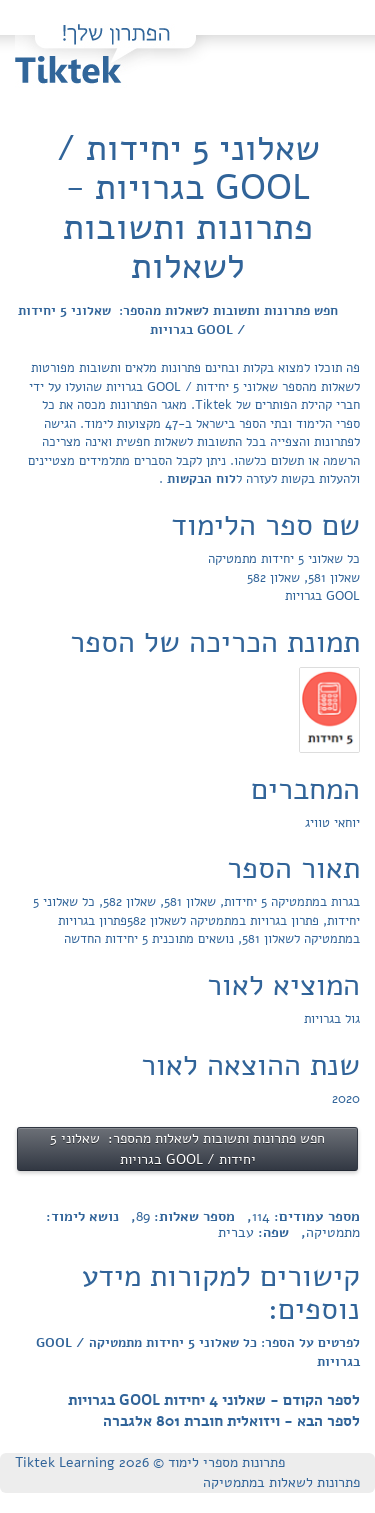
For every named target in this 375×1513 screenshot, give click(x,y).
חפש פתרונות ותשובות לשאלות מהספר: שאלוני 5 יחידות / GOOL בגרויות (178, 320)
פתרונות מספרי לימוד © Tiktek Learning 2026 (150, 1462)
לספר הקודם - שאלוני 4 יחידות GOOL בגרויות (214, 1400)
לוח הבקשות (199, 479)
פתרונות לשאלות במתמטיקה (281, 1482)
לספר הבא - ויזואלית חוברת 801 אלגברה (231, 1421)
